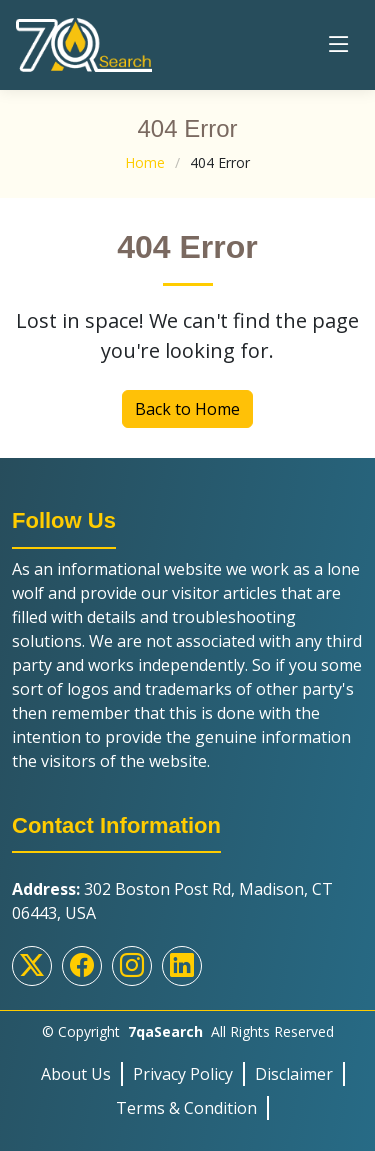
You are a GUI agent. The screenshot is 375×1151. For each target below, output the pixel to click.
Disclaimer (294, 1074)
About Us (76, 1074)
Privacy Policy (183, 1074)
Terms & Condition (186, 1108)
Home (145, 162)
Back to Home (187, 409)
